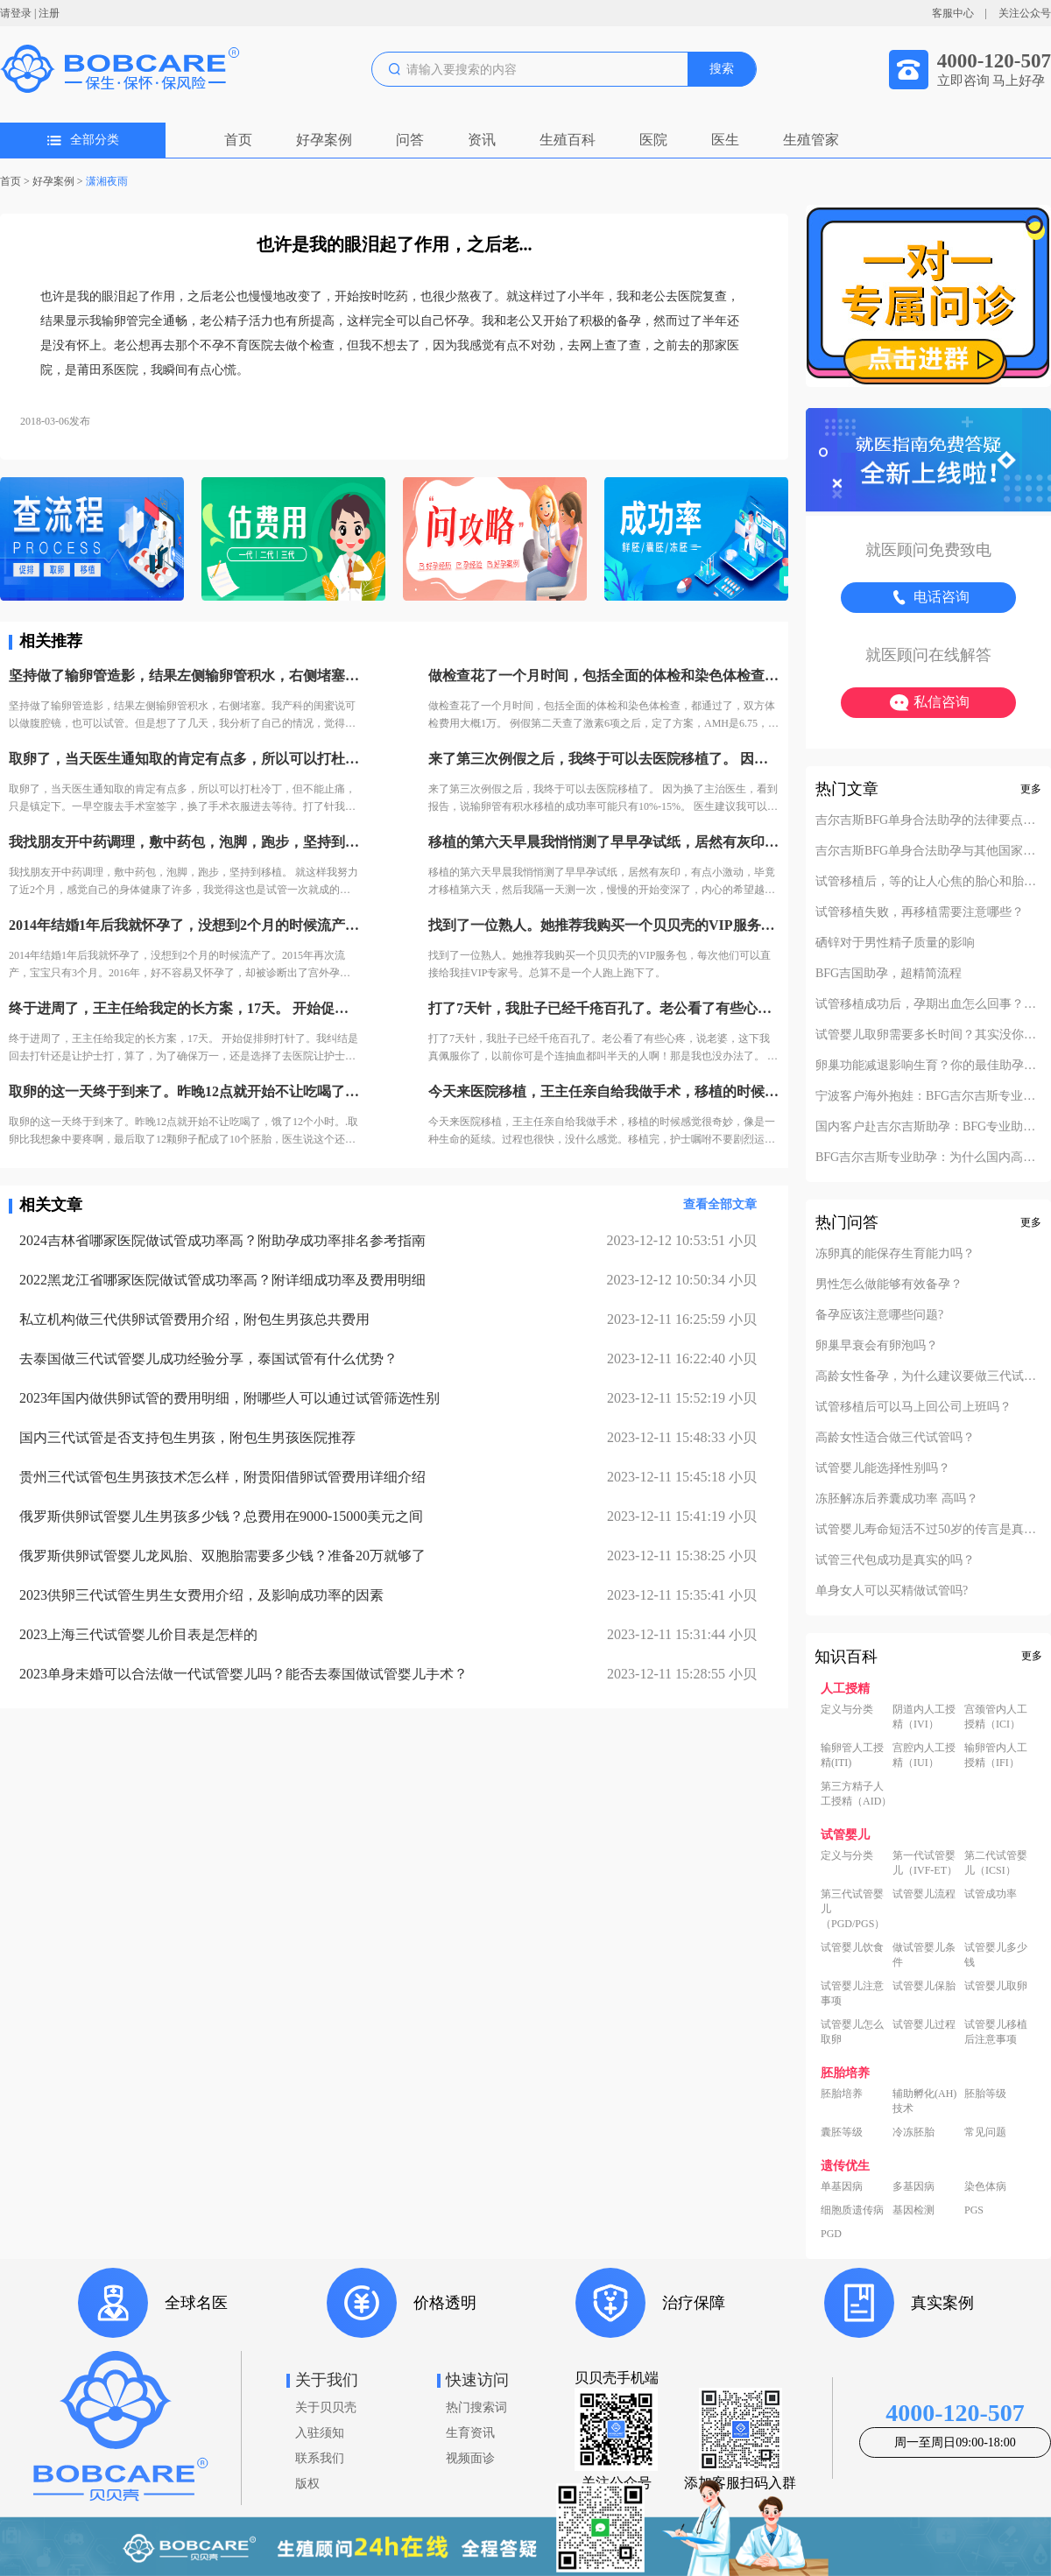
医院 (653, 139)
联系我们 (319, 2458)
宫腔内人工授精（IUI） (924, 1755)
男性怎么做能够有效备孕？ (889, 1284)
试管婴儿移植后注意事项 (995, 2031)
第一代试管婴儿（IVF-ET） (924, 1862)
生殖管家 (811, 139)
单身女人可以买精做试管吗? (891, 1591)
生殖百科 (568, 139)
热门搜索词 (476, 2407)
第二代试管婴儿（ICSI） (995, 1862)
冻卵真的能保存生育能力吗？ (895, 1254)
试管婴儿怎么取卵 (852, 2031)
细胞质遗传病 (852, 2210)
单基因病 (842, 2186)
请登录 (16, 13)
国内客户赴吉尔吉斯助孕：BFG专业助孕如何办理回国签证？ (928, 1127)
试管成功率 (990, 1894)
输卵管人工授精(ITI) (852, 1755)
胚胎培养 (842, 2093)
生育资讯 (470, 2432)
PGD (831, 2234)
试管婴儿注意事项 (852, 1993)
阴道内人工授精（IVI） (924, 1716)
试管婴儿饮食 (852, 1947)
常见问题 (985, 2132)
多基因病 (913, 2186)
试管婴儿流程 (924, 1894)
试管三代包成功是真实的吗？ (895, 1560)
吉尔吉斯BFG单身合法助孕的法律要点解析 (928, 820)
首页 (238, 139)
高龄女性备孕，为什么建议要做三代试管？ (928, 1376)
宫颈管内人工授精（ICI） (995, 1716)
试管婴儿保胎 (924, 1986)
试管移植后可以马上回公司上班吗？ (913, 1407)
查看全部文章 (720, 1204)
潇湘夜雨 (112, 181)
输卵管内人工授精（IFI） (995, 1755)
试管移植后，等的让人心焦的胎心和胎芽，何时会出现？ (928, 882)
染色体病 (985, 2186)
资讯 (482, 139)
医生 (725, 139)
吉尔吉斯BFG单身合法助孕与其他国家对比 (928, 851)
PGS (974, 2210)
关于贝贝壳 (325, 2407)
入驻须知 (319, 2432)
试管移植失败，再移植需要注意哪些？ (919, 912)
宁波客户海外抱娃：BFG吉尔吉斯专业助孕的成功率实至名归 (928, 1096)
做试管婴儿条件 (924, 1954)
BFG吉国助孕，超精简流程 (888, 974)
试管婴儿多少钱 (995, 1954)
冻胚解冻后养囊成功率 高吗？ (896, 1499)
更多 (1030, 789)
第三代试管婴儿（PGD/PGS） (853, 1909)
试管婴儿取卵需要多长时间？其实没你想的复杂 (928, 1035)
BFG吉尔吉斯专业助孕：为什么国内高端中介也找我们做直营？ (928, 1157)
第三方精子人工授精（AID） (856, 1793)
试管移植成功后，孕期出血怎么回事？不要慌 (928, 1004)
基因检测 (913, 2210)
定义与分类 (847, 1709)
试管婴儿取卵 (995, 1986)
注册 (49, 13)
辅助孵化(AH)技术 (924, 2101)
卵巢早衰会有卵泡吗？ (876, 1346)
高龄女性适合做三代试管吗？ (895, 1438)
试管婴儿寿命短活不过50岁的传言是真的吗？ (928, 1530)
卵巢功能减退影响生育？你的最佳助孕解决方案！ (928, 1065)
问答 (410, 139)
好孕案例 (324, 139)
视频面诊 (470, 2458)
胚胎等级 (985, 2093)
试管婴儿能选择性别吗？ (882, 1468)
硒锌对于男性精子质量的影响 (895, 943)
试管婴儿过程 (924, 2024)
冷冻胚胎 (913, 2132)
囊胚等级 (842, 2132)
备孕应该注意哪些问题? (879, 1315)
